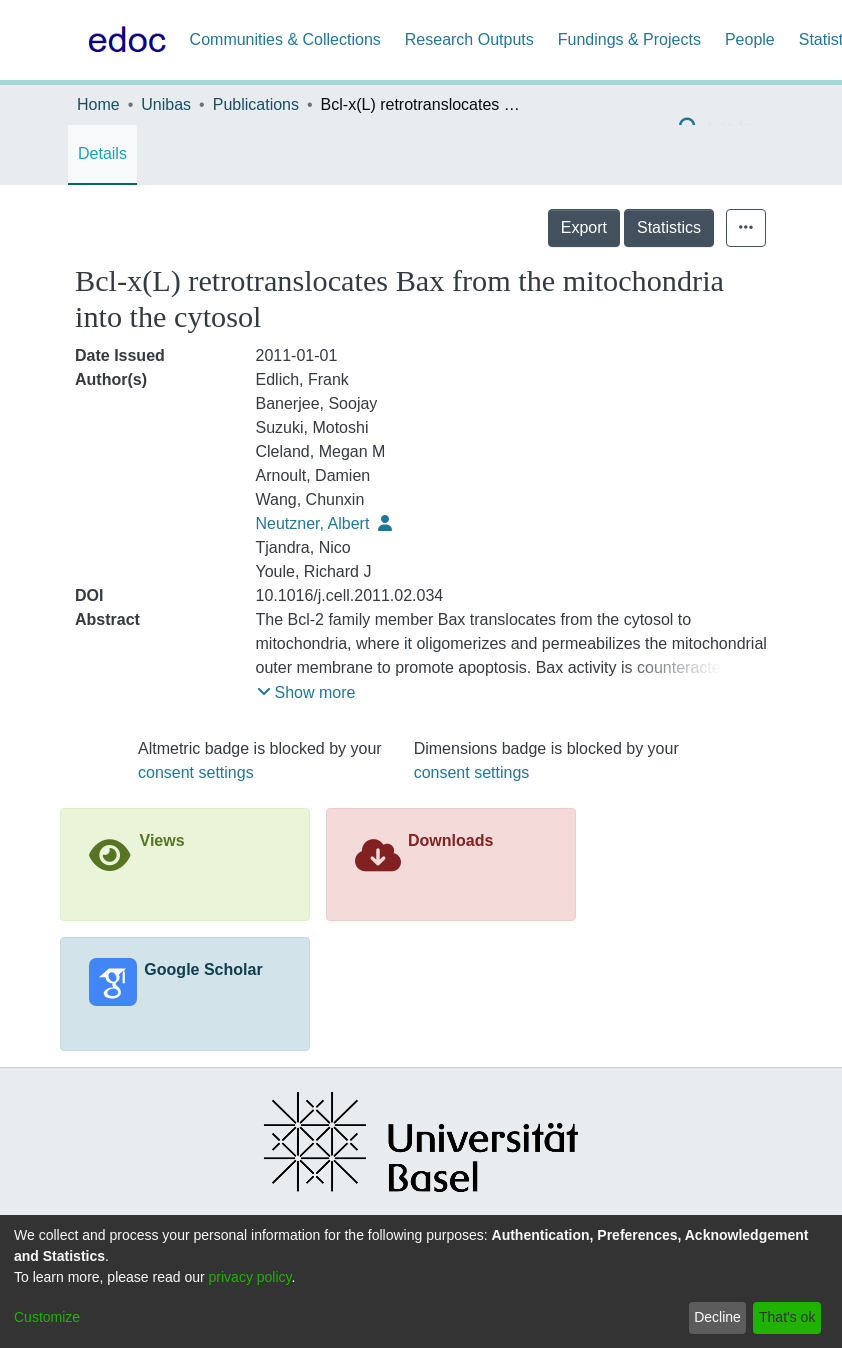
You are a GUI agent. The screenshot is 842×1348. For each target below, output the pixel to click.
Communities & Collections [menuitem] (285, 39)
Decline (717, 1317)
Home (98, 104)
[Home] (123, 40)
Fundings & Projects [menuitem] (629, 39)
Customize (47, 1317)
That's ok (787, 1317)
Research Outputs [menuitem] (469, 39)
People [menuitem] (750, 39)
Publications (256, 104)
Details (102, 153)
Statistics (669, 227)
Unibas (166, 104)
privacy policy (250, 1277)
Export (584, 227)
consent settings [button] (196, 772)
